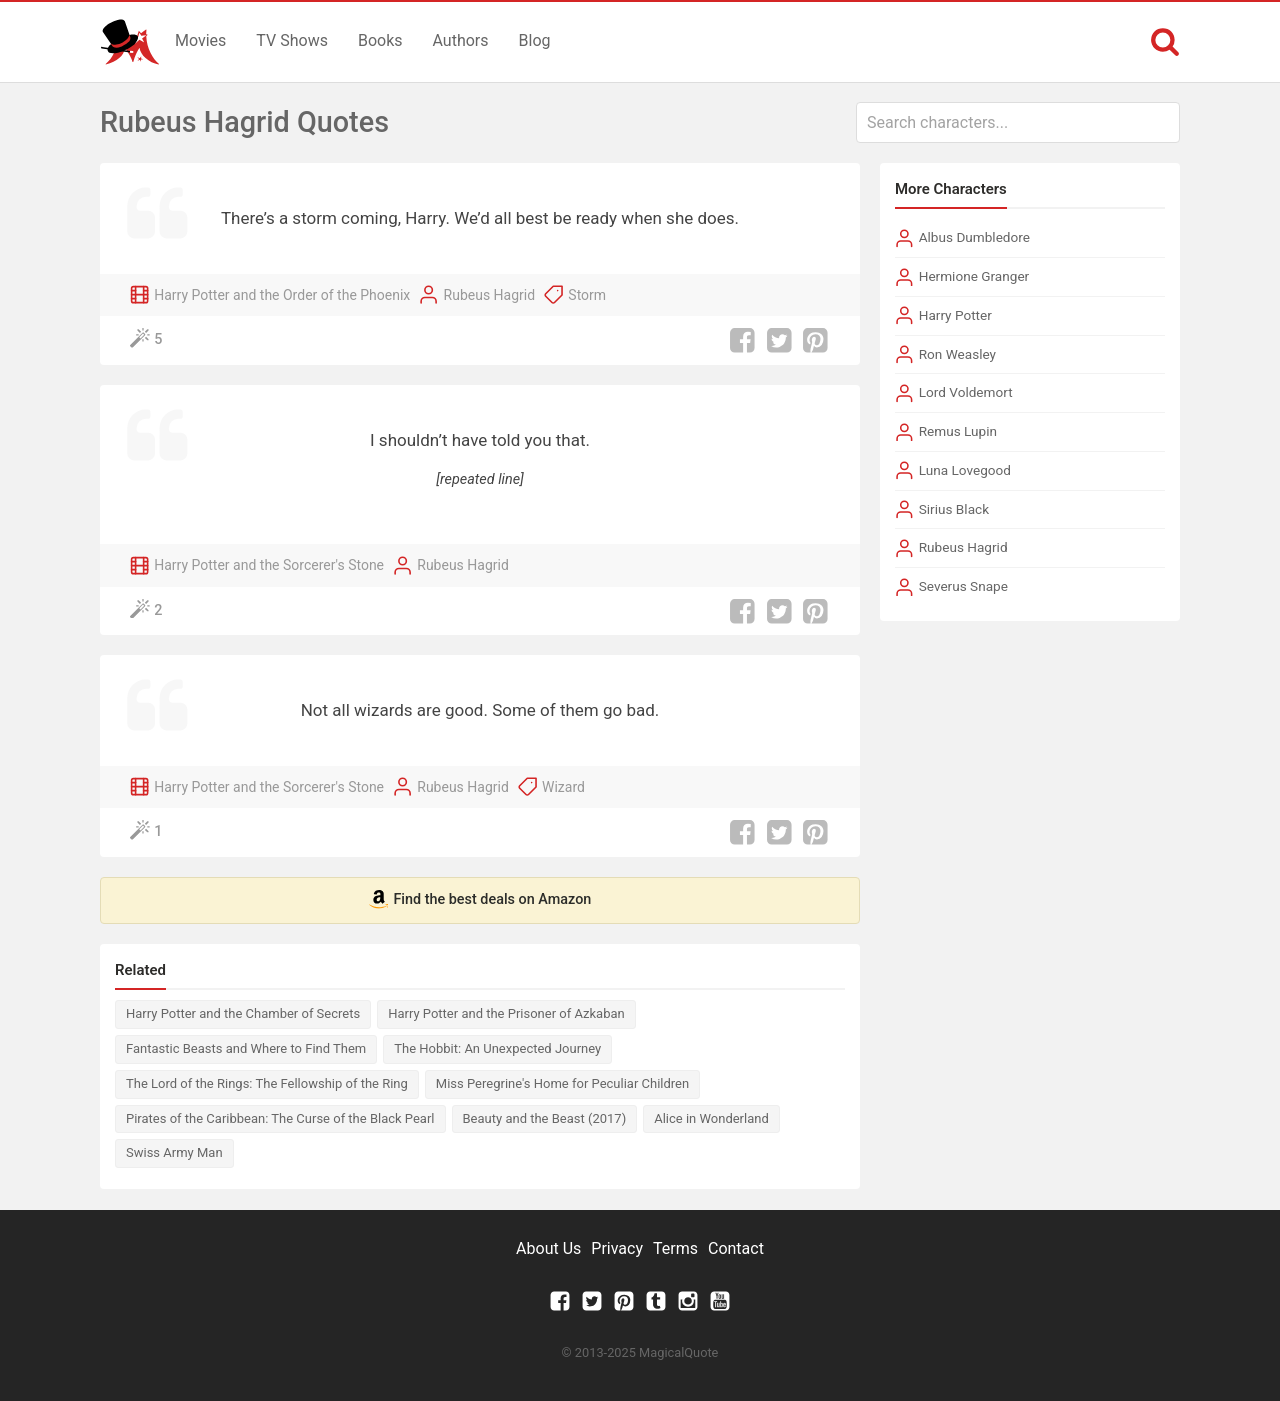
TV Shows (292, 40)
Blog (535, 40)
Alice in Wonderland (711, 1118)
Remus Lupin (958, 431)
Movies (200, 40)
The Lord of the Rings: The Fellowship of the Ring (267, 1083)
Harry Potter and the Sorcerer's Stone (269, 565)
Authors (461, 40)
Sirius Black (954, 509)
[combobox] (1018, 122)
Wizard (563, 787)
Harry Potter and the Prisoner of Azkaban (506, 1013)
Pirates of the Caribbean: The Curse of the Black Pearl (280, 1118)
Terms (675, 1248)
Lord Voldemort (966, 392)
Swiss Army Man (174, 1152)
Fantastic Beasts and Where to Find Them (246, 1048)
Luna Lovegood (965, 470)
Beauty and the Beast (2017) (545, 1118)
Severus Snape (963, 586)
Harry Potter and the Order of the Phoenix (282, 295)
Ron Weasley (957, 354)
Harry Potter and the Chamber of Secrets (243, 1013)
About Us (548, 1248)
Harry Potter (955, 315)
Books (380, 40)
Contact (736, 1248)
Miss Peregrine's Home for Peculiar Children (562, 1083)
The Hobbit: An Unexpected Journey (497, 1048)
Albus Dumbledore (974, 237)
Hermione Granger (974, 276)
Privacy (617, 1248)
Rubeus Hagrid (490, 295)
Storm (587, 295)
